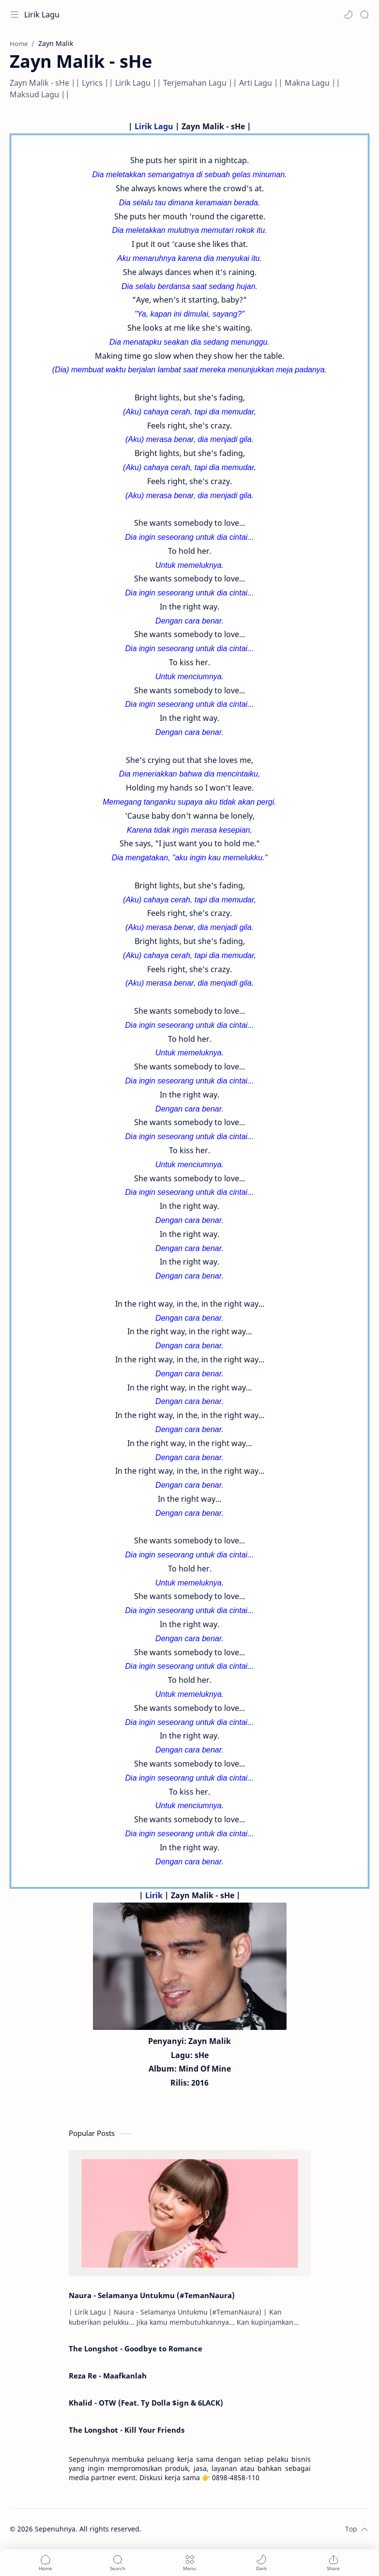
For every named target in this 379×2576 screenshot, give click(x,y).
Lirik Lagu (42, 14)
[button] (348, 14)
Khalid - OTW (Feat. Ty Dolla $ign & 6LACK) (146, 2403)
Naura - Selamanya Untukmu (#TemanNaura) (152, 2295)
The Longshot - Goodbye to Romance (135, 2348)
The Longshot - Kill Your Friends (126, 2430)
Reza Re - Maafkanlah (108, 2375)
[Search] (364, 14)
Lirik (154, 1895)
